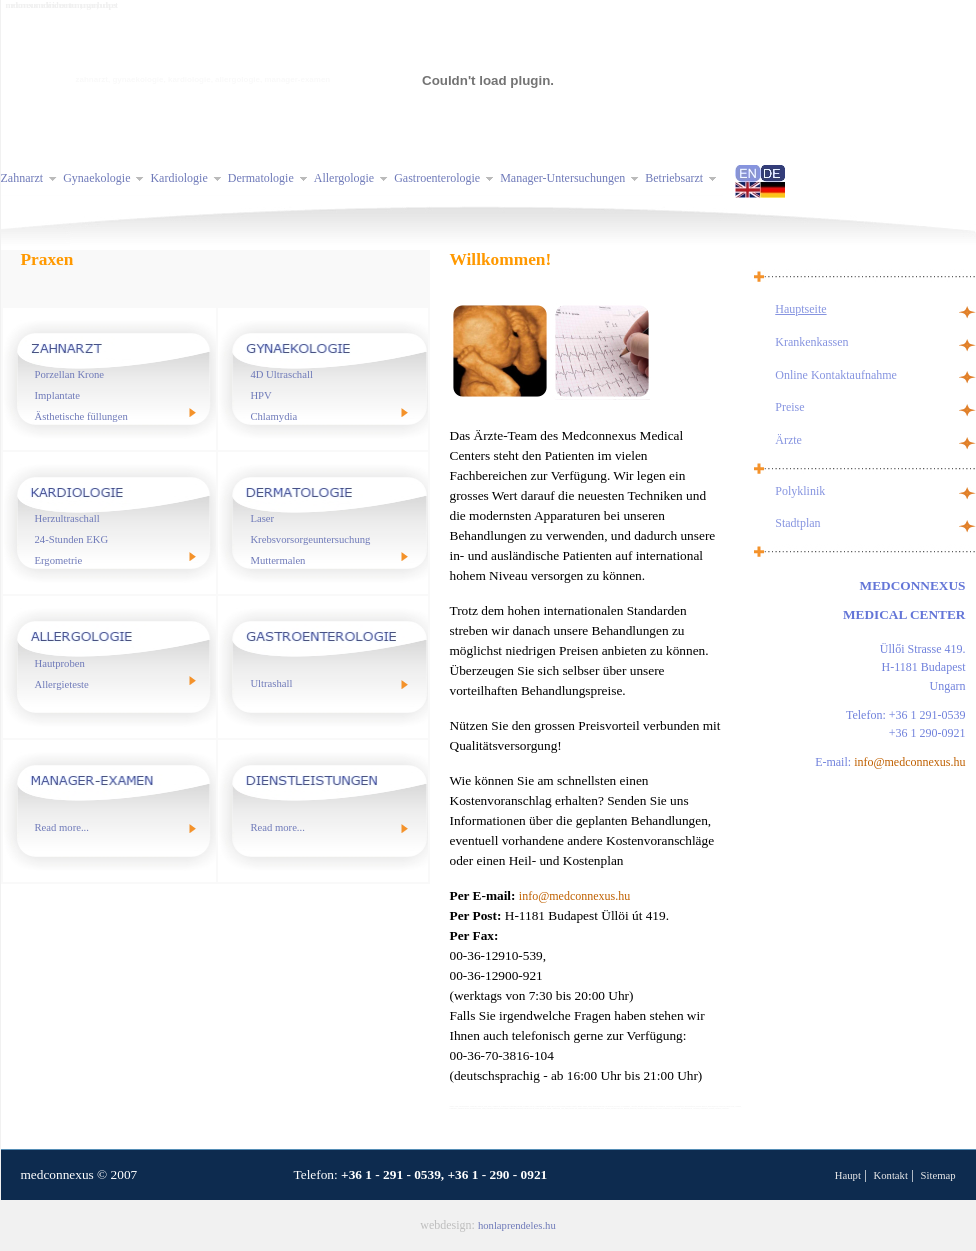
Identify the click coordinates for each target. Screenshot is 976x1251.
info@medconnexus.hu (574, 896)
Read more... (62, 827)
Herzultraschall (67, 518)
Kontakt (891, 1175)
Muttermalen (277, 560)
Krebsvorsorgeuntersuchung (310, 539)
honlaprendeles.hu (517, 1225)
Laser (262, 518)
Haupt (848, 1175)
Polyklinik (800, 491)
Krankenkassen (811, 342)
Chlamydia (273, 416)
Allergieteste (62, 684)
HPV (260, 395)
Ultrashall (271, 683)
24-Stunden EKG (72, 539)
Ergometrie (59, 560)
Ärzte (788, 440)
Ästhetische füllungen (81, 416)
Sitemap (938, 1175)
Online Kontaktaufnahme (836, 375)
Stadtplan (797, 523)
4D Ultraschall (281, 374)
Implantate (58, 395)
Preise (789, 407)
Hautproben (60, 663)
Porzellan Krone (70, 374)
